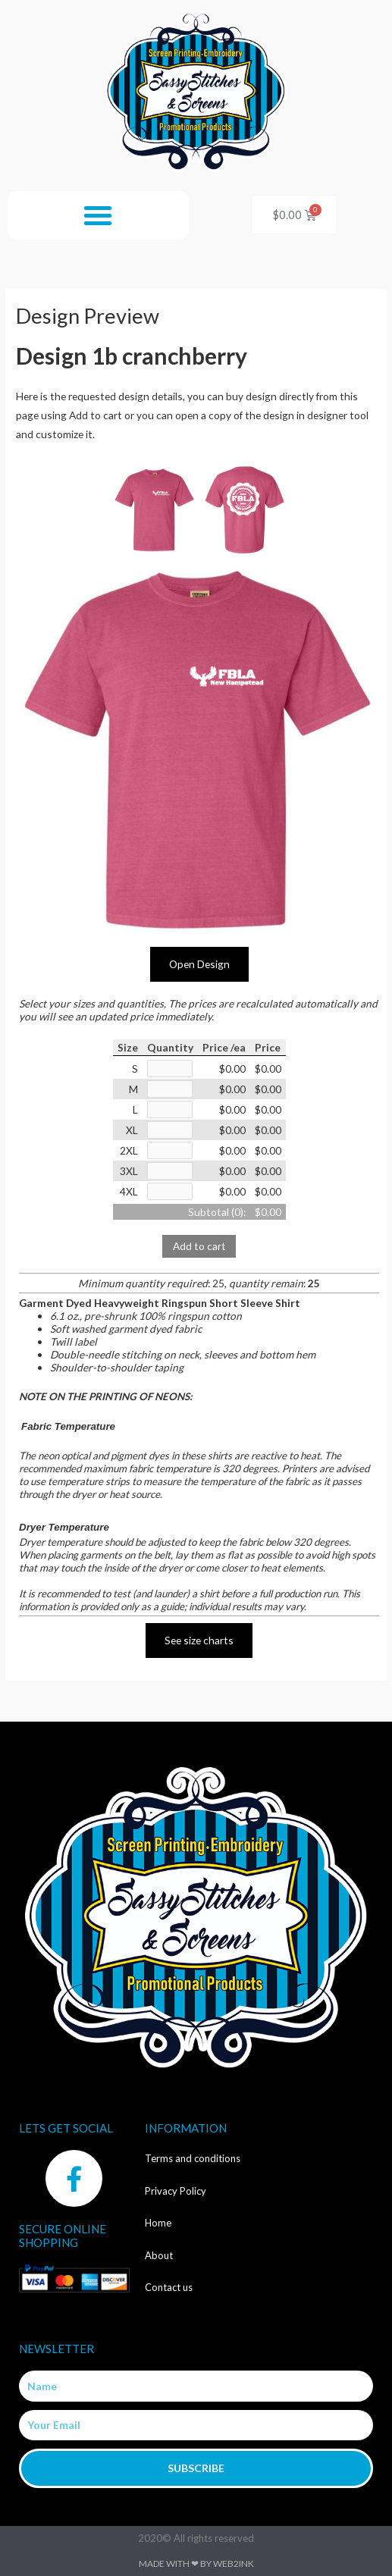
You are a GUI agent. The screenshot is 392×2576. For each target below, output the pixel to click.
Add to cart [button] (199, 1245)
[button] (98, 215)
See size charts (199, 1640)
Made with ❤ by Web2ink (196, 2563)
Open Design (199, 963)
